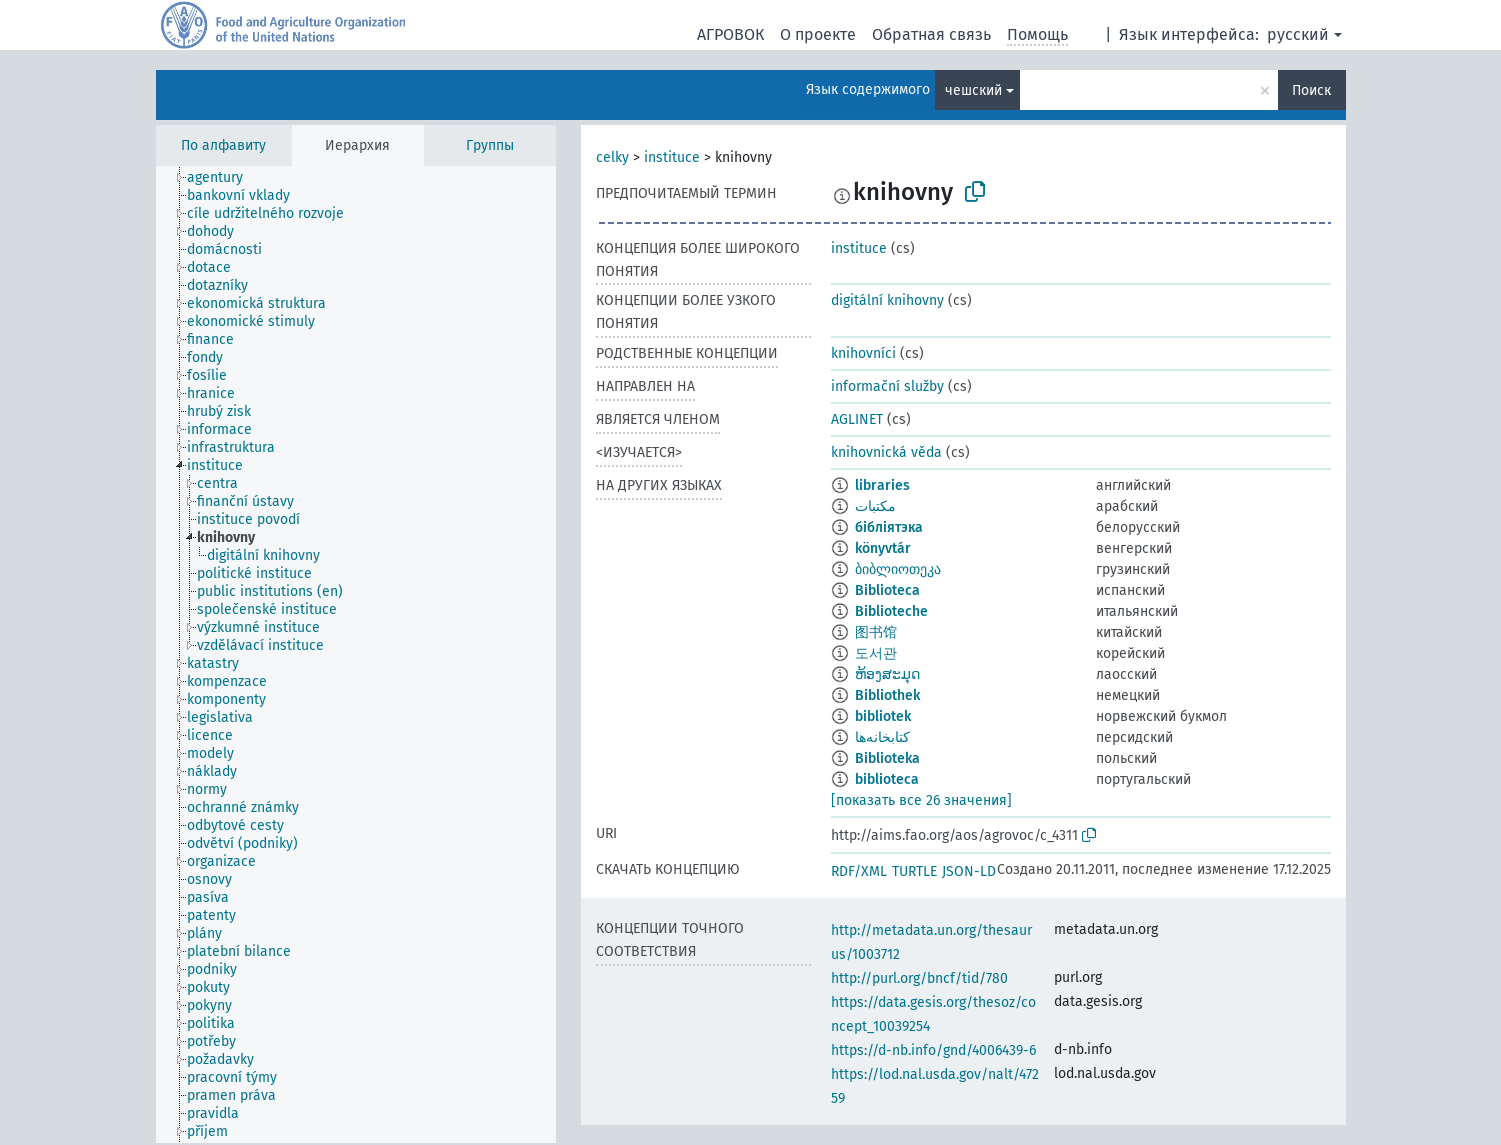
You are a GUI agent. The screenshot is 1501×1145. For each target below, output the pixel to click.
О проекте (818, 34)
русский (1298, 34)
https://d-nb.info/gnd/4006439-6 (933, 1050)
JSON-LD (969, 871)
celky (612, 157)
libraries (882, 485)
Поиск (1311, 90)
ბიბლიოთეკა (898, 569)
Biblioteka (887, 758)
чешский (973, 90)
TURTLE (914, 871)
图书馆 (876, 632)
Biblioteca (887, 590)
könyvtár (883, 548)
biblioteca (887, 779)
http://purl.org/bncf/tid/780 (919, 978)
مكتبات (875, 506)
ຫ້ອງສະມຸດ (887, 674)
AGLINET (857, 419)
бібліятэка (889, 527)
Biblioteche (891, 611)
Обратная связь (931, 34)
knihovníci (863, 353)
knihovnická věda (886, 452)
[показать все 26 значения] (921, 800)
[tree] (356, 654)
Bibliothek (887, 695)
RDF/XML (859, 871)
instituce (672, 157)
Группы (490, 145)
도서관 (876, 653)
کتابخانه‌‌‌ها (882, 737)
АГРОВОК (730, 34)
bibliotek (883, 716)
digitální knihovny (887, 300)
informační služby (887, 386)
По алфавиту (223, 145)
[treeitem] (223, 178)
